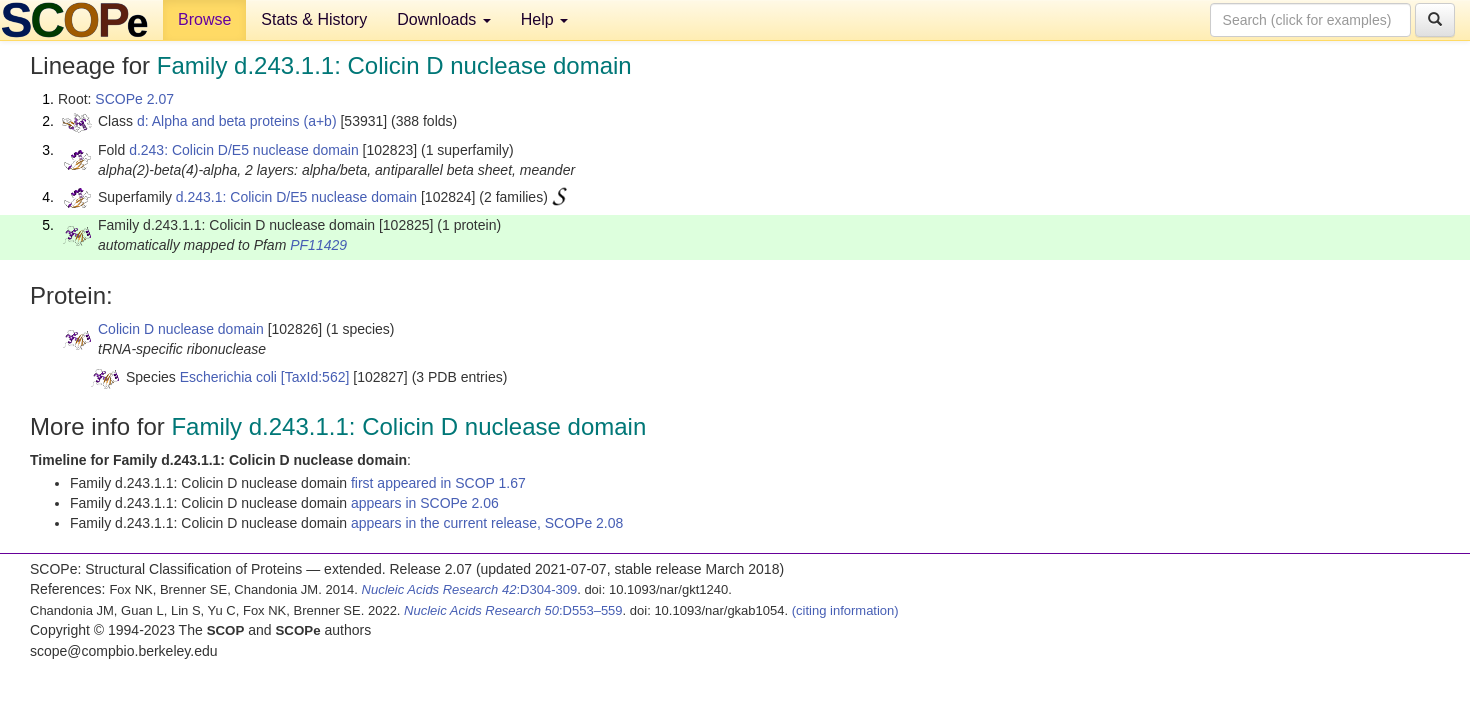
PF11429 (318, 245)
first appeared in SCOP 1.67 (438, 483)
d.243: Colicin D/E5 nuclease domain (244, 150)
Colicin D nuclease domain (181, 329)
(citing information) (845, 610)
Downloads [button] (444, 19)
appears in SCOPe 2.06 (425, 503)
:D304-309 (470, 589)
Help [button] (544, 19)
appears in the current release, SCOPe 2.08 (487, 523)
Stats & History (314, 19)
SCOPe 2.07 (134, 99)
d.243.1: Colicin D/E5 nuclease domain (296, 197)
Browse (204, 19)
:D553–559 (513, 610)
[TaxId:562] (315, 377)
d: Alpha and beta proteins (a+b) (237, 121)
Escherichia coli (228, 377)
